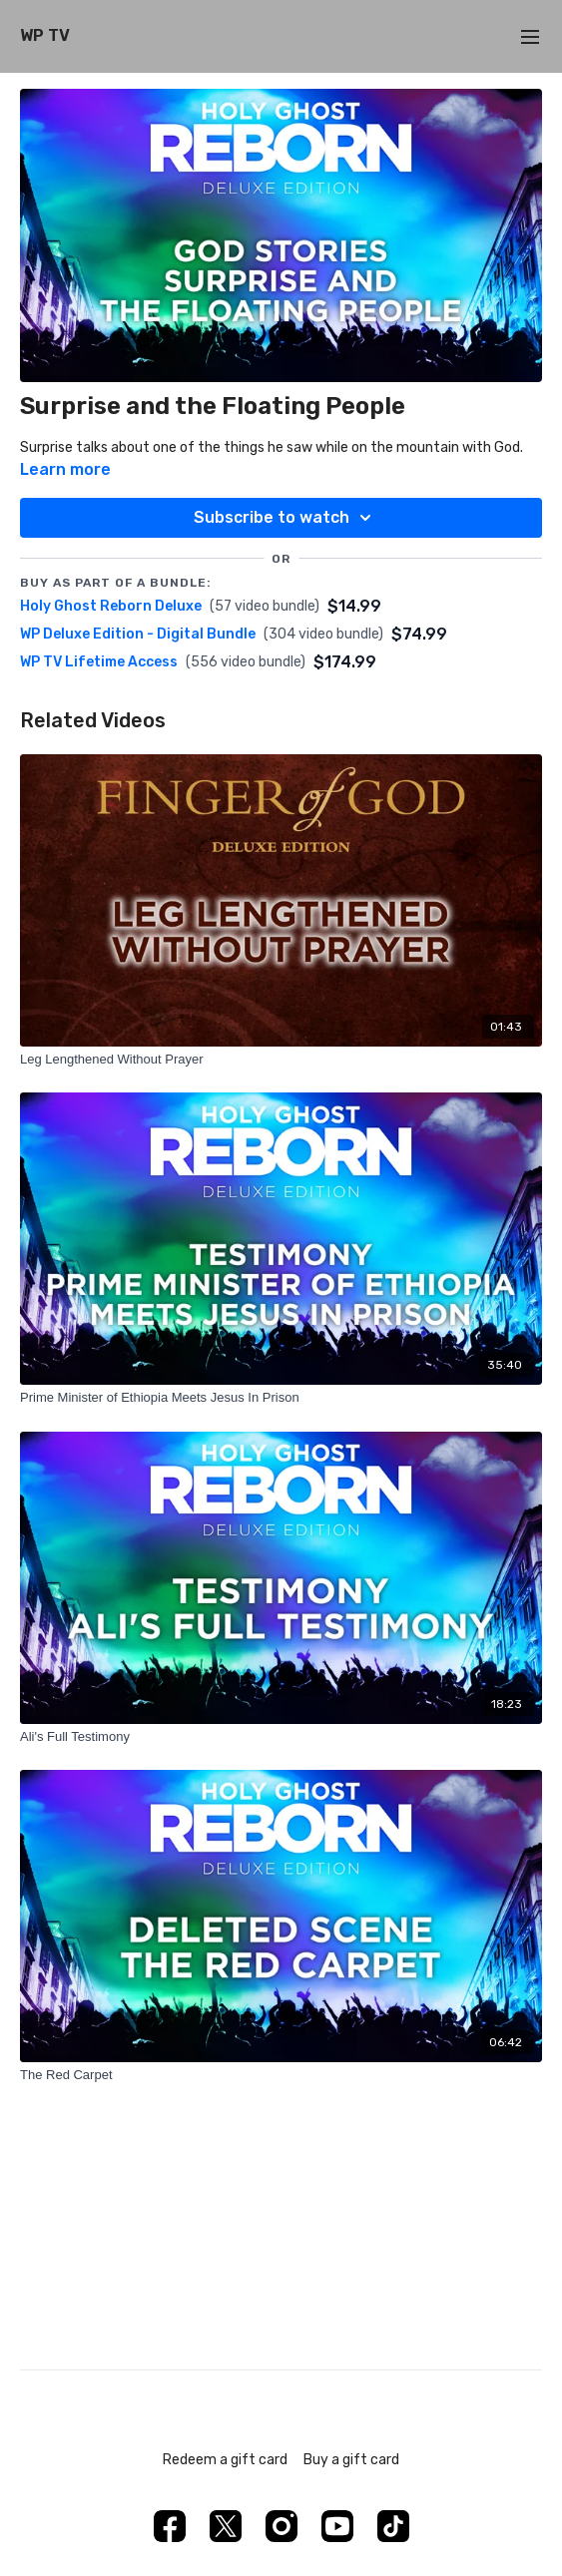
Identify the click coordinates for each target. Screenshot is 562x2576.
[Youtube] (337, 2526)
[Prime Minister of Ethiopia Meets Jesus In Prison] (281, 1398)
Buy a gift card (351, 2459)
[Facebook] (170, 2526)
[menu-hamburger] (530, 36)
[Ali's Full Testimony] (281, 1737)
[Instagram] (281, 2526)
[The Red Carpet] (281, 2075)
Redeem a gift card (225, 2459)
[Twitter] (226, 2526)
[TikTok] (393, 2526)
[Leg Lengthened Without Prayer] (281, 1060)
